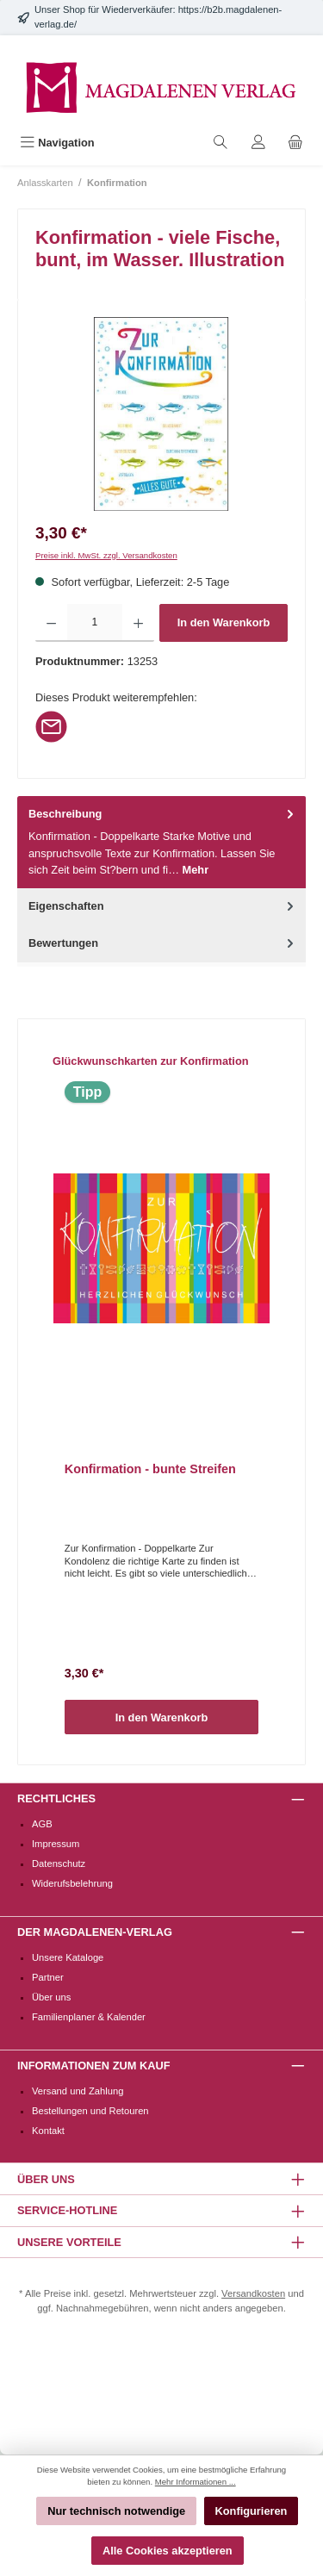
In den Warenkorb (223, 622)
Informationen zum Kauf (93, 2065)
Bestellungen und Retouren (90, 2111)
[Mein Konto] (258, 142)
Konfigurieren (251, 2510)
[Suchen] (220, 142)
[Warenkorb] (295, 142)
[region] (161, 414)
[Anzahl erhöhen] (138, 623)
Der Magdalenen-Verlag (94, 1932)
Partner (48, 1977)
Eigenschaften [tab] (162, 906)
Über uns (51, 1997)
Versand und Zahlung (77, 2091)
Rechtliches (56, 1798)
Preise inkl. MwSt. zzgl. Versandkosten (106, 555)
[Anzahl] (94, 623)
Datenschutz (58, 1863)
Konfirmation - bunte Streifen (150, 1469)
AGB (42, 1824)
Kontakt (48, 2130)
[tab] (161, 842)
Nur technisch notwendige (116, 2510)
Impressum (55, 1844)
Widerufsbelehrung (72, 1883)
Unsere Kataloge (67, 1957)
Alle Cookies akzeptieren (167, 2550)
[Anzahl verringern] (51, 623)
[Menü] (57, 142)
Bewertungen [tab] (162, 943)
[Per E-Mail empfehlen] (51, 725)
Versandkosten (253, 2293)
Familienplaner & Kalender (89, 2017)
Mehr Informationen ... (195, 2481)
